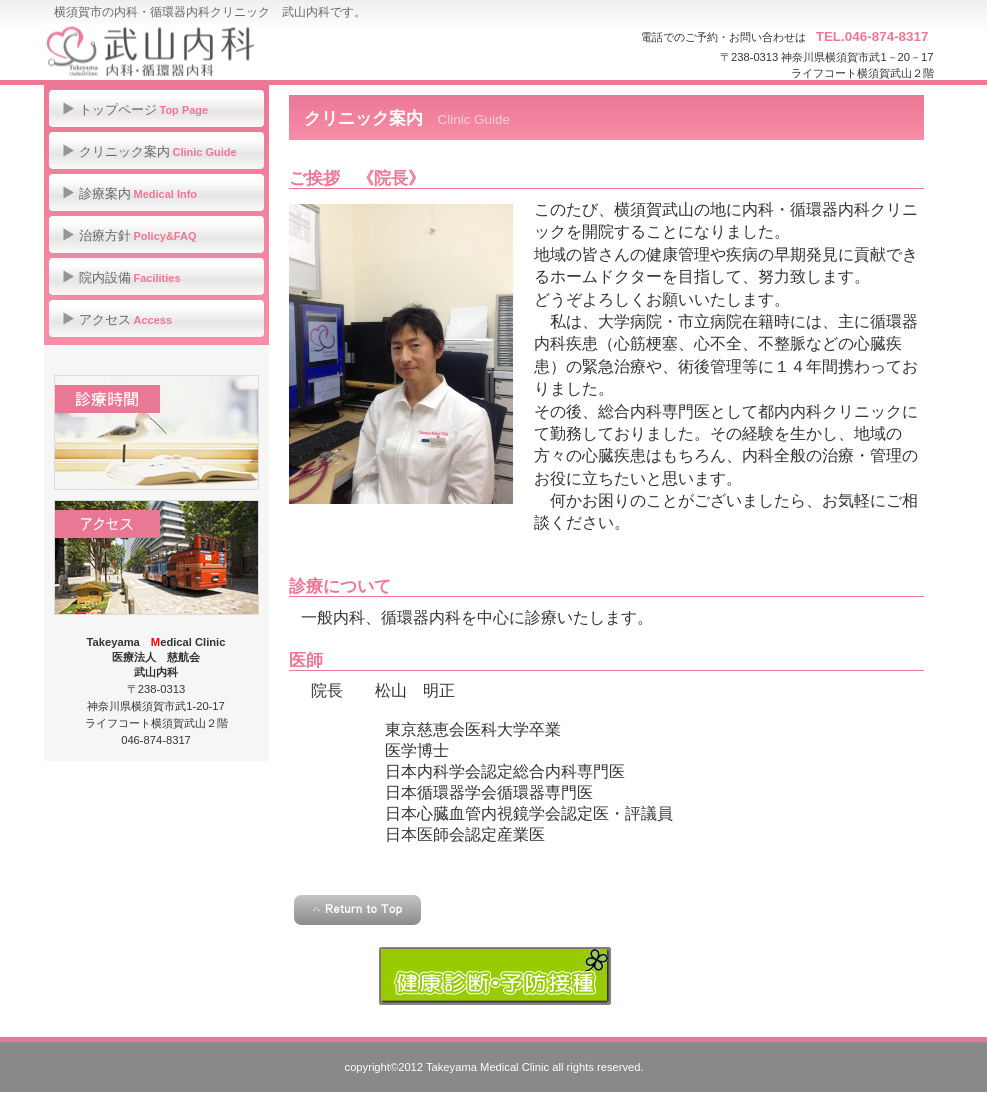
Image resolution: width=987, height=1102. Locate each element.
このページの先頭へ (357, 910)
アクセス (156, 557)
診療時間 (156, 432)
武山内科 (244, 50)
